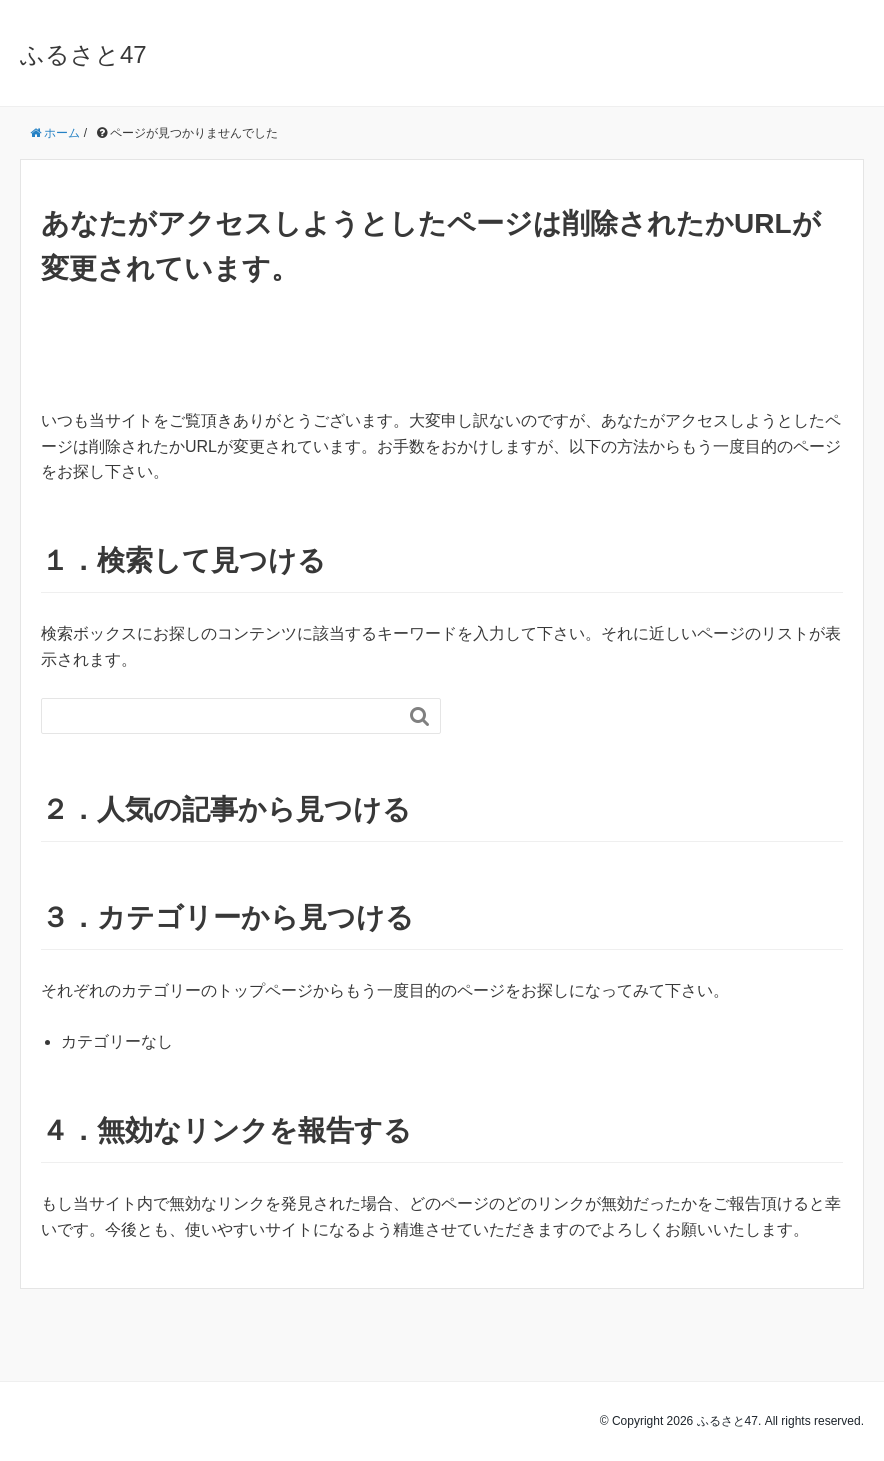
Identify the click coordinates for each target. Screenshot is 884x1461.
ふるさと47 (83, 54)
